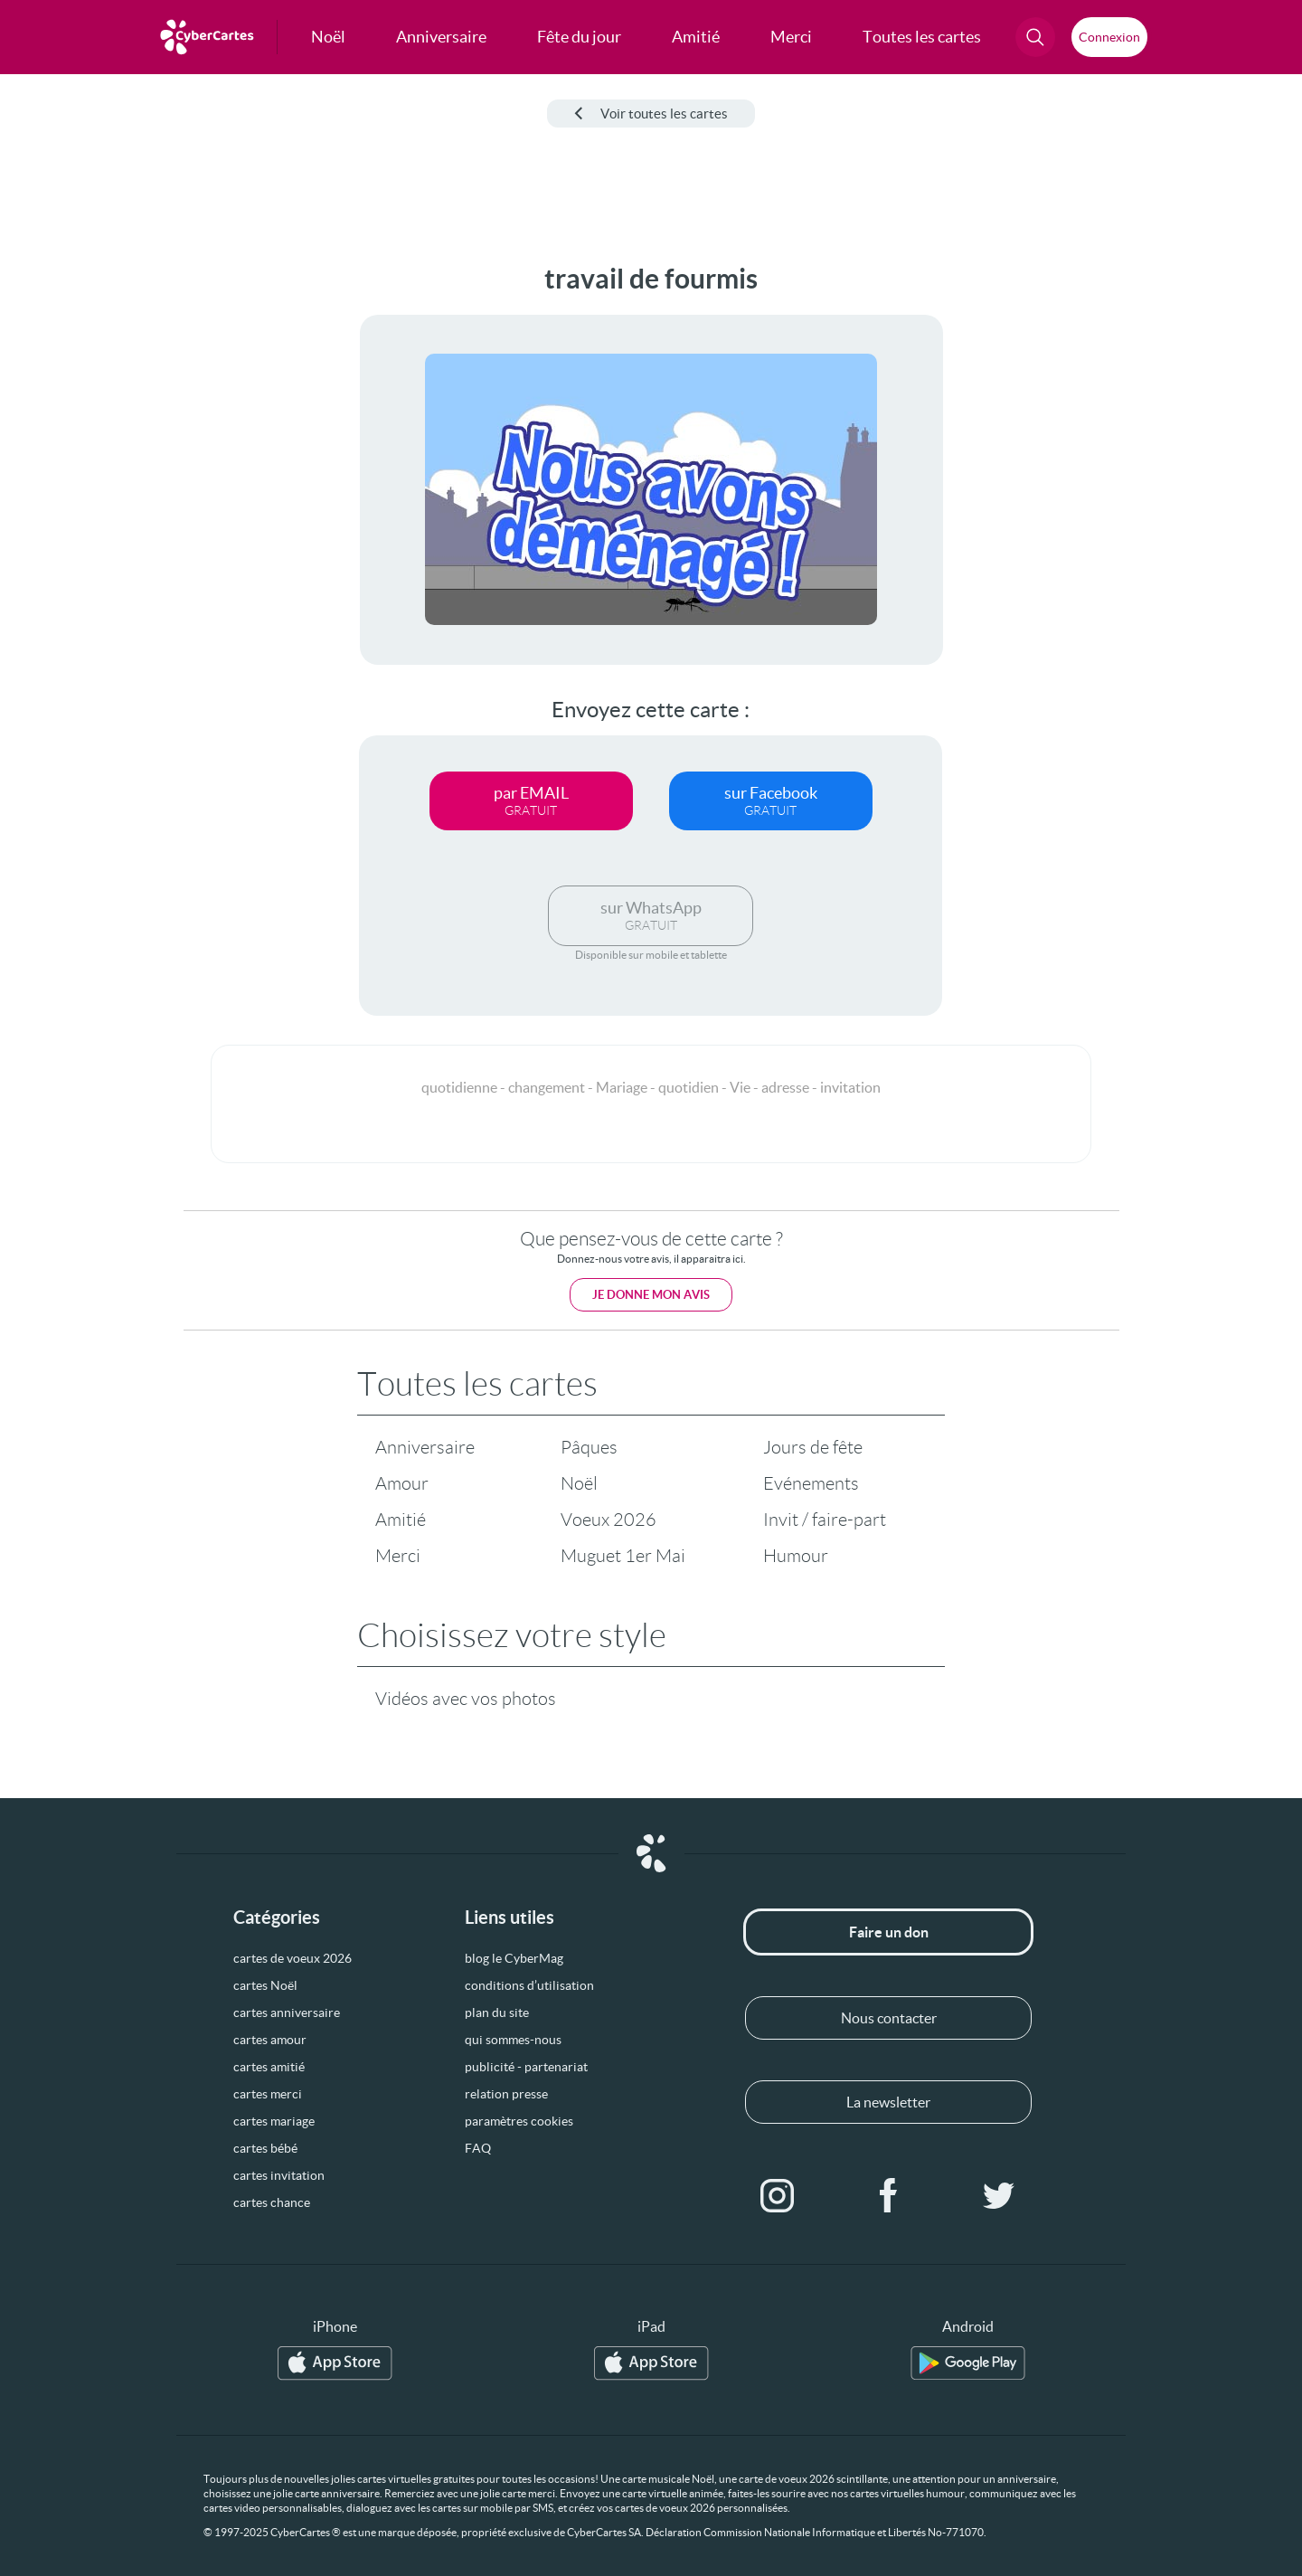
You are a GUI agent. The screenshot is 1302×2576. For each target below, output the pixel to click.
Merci (397, 1556)
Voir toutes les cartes (651, 113)
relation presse (506, 2094)
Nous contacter (889, 2018)
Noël (579, 1483)
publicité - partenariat (526, 2067)
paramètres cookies (519, 2121)
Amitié (400, 1520)
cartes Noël (265, 1985)
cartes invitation (279, 2175)
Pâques (589, 1447)
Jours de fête (813, 1447)
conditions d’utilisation (529, 1985)
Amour (402, 1483)
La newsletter (888, 2102)
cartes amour (270, 2039)
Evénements (811, 1483)
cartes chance (271, 2202)
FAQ (478, 2148)
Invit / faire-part (824, 1520)
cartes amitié (269, 2067)
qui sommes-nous (513, 2039)
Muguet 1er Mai (623, 1556)
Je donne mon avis (651, 1295)
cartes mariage (274, 2121)
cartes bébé (265, 2148)
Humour (795, 1556)
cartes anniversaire (286, 2012)
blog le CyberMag (514, 1958)
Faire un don (889, 1932)
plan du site (497, 2012)
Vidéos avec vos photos (465, 1699)
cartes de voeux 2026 (292, 1958)
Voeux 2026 (608, 1520)
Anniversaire (425, 1447)
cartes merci (267, 2094)
